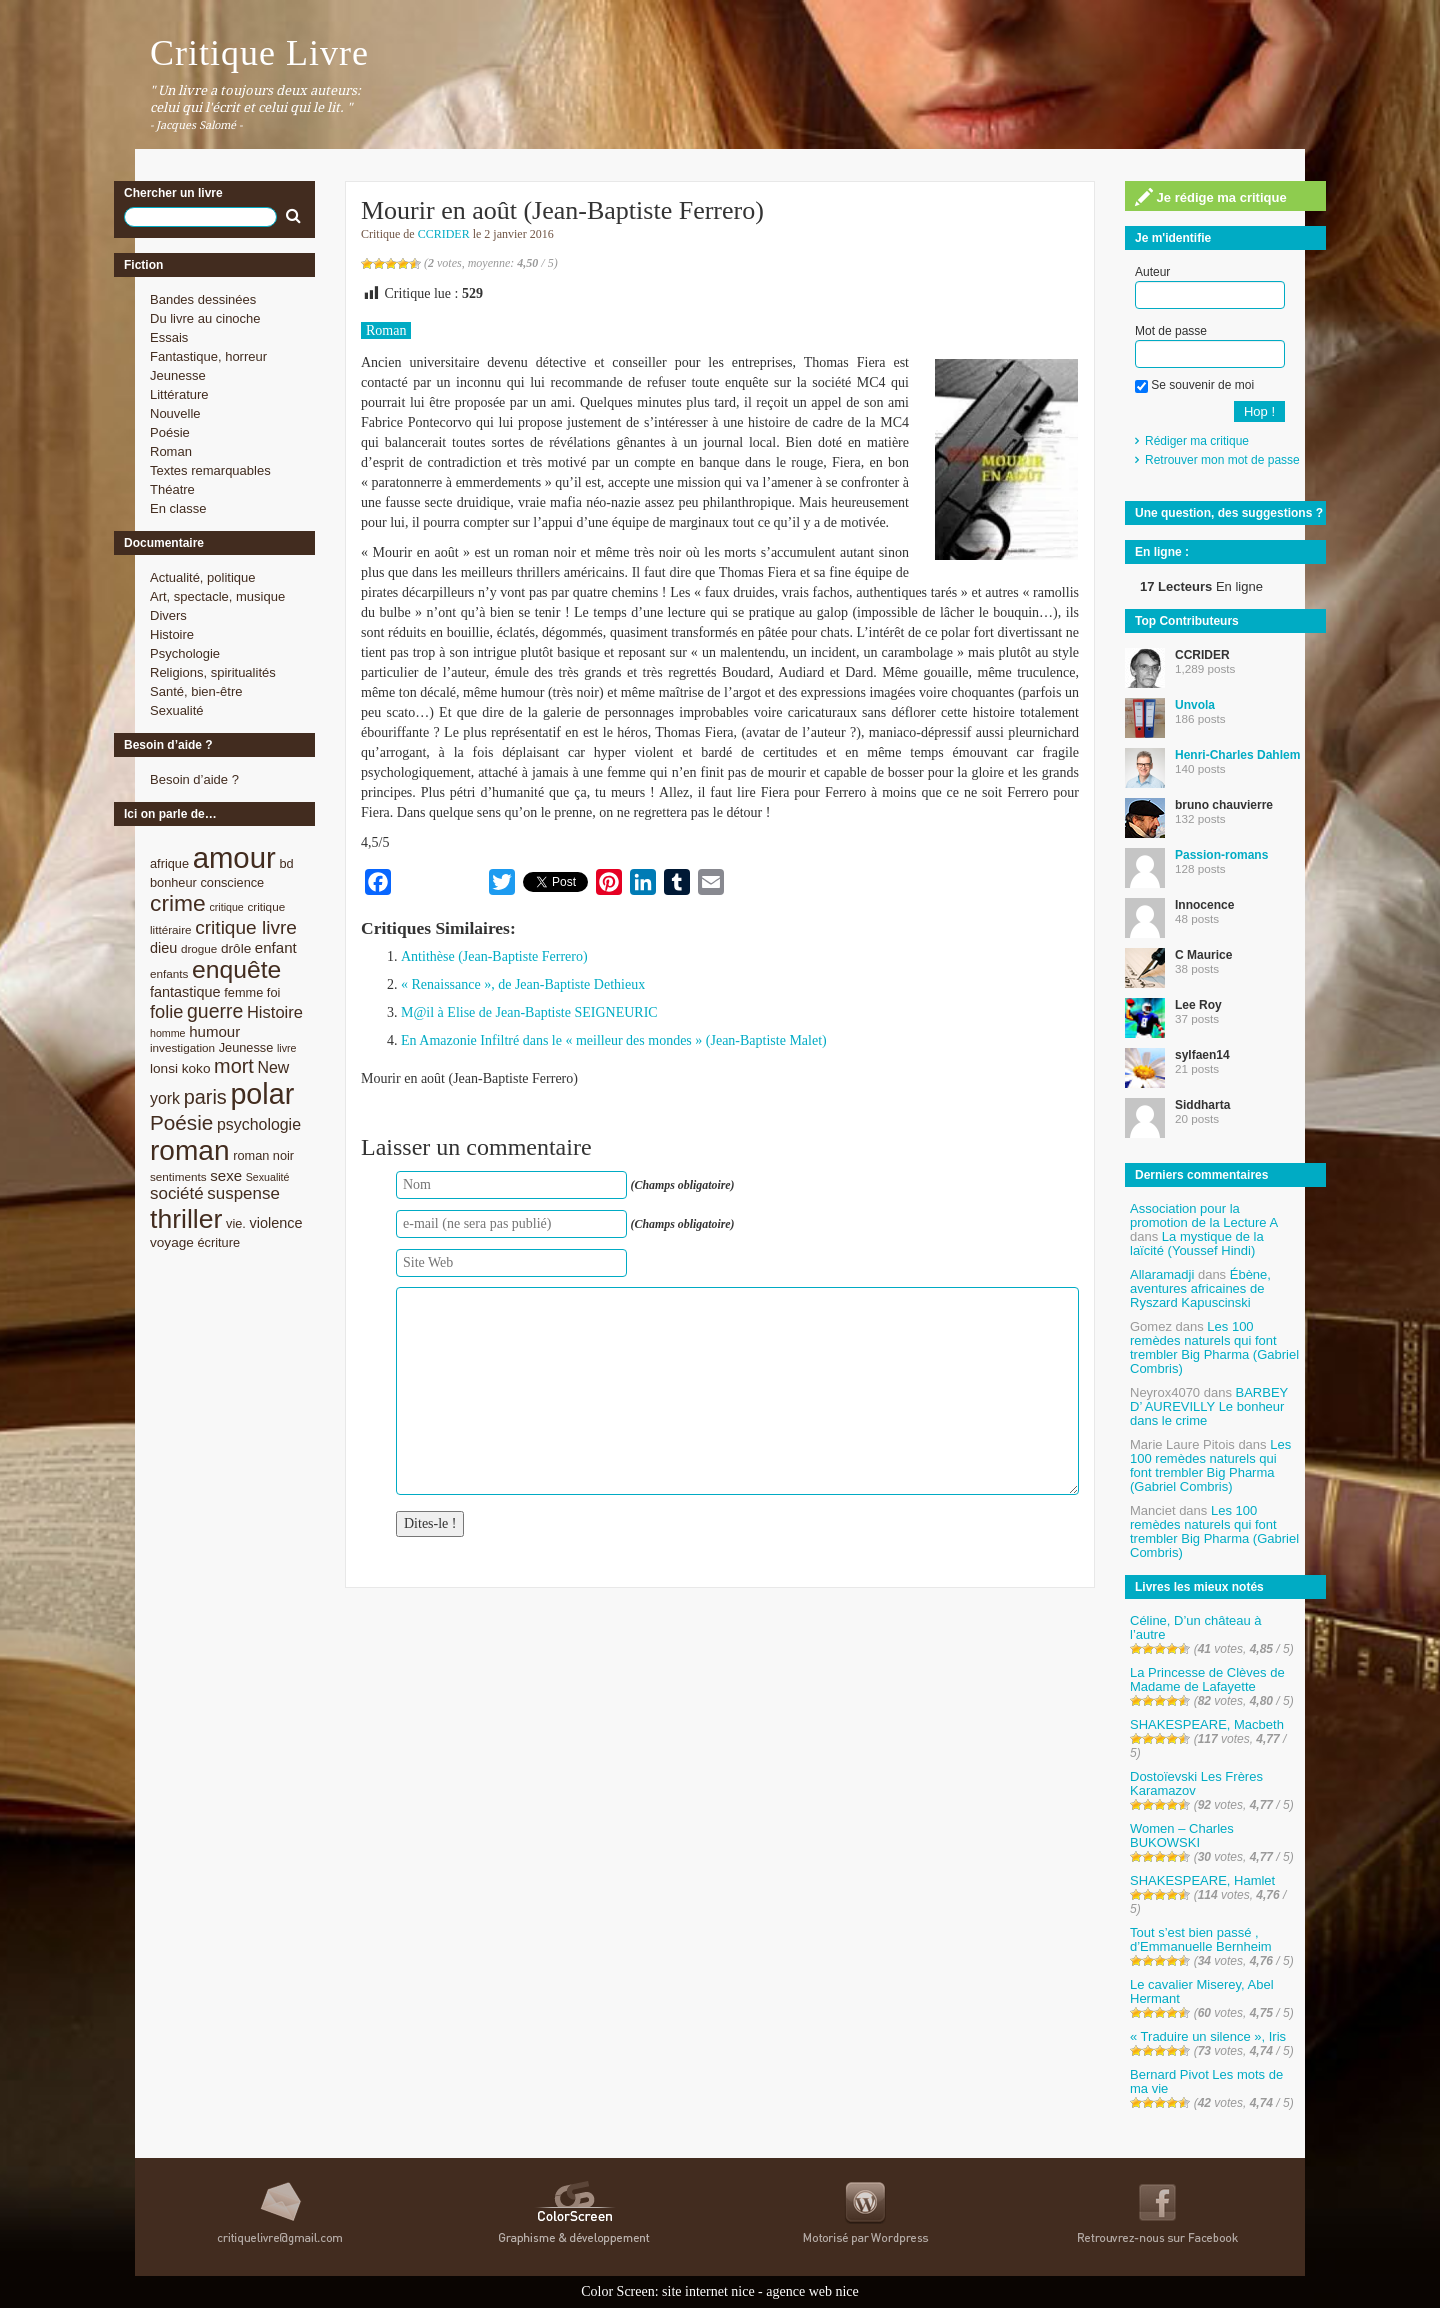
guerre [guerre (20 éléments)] (215, 1011)
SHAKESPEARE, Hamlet (1202, 1880)
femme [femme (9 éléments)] (243, 992)
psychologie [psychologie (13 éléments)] (259, 1124)
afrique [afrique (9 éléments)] (169, 863)
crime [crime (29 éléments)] (178, 903)
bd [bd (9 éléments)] (286, 863)
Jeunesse (178, 375)
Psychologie (185, 653)
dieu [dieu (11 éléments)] (163, 948)
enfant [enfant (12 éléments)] (276, 947)
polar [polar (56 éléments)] (262, 1094)
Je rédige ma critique (1211, 197)
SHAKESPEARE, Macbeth (1207, 1724)
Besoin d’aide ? (194, 779)
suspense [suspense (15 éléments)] (243, 1193)
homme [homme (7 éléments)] (168, 1033)
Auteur (1152, 272)
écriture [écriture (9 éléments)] (218, 1242)
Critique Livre (259, 53)
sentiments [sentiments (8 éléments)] (178, 1176)
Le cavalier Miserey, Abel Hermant (1202, 1991)
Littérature (179, 394)
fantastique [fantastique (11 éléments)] (185, 992)
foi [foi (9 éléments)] (273, 992)
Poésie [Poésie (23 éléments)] (181, 1122)
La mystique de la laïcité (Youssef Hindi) (1197, 1243)
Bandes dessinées (203, 299)
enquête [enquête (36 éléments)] (236, 969)
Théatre (172, 489)
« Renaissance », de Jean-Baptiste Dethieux (523, 984)
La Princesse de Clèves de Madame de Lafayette (1207, 1679)
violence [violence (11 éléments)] (276, 1223)
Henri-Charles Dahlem (1237, 755)
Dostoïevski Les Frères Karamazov (1196, 1783)
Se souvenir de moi (1194, 385)
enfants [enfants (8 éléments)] (169, 973)
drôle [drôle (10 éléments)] (236, 948)
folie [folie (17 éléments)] (166, 1012)
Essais (169, 337)
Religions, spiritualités (213, 672)
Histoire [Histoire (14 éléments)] (275, 1012)
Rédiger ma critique (1197, 441)
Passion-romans (1221, 855)
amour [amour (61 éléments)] (234, 857)
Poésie (170, 432)
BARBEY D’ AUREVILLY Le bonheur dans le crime (1209, 1406)
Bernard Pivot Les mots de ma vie (1206, 2081)
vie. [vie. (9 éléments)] (236, 1223)
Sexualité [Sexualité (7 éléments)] (268, 1177)
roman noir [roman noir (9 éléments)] (263, 1155)
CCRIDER (444, 234)
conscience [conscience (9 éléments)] (232, 882)
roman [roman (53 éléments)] (190, 1150)
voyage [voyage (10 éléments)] (172, 1242)
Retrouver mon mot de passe (1222, 460)
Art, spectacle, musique (217, 596)
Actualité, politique (203, 577)
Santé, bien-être (196, 691)
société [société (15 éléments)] (177, 1193)
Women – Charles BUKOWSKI (1182, 1835)
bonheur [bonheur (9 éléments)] (173, 882)
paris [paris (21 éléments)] (205, 1097)
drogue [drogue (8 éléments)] (199, 948)
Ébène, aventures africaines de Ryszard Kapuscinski (1200, 1288)
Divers (168, 615)
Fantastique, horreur (208, 356)
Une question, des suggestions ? (1229, 513)
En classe (178, 508)
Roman (171, 451)
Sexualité (176, 710)
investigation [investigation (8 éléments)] (182, 1047)
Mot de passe (1171, 331)
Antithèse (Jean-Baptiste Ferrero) (494, 956)
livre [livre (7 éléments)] (287, 1048)
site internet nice (708, 2291)
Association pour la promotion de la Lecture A (1203, 1215)
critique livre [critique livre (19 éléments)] (246, 927)
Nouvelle (175, 413)
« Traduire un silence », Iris (1208, 2036)
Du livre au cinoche (205, 318)
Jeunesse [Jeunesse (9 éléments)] (246, 1047)
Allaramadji (1162, 1274)
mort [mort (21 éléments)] (234, 1066)
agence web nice (812, 2291)
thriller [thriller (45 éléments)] (186, 1219)
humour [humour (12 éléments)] (214, 1031)
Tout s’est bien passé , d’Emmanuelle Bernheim (1201, 1939)
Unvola (1195, 705)
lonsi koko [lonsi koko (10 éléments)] (180, 1068)
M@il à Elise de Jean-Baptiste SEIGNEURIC (529, 1012)
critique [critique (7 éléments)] (226, 907)
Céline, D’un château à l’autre (1196, 1627)
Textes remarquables (210, 470)
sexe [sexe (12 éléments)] (226, 1175)
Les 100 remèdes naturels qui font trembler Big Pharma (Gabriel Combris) (1214, 1347)
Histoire (172, 634)
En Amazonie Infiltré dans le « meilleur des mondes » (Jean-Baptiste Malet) (614, 1040)
